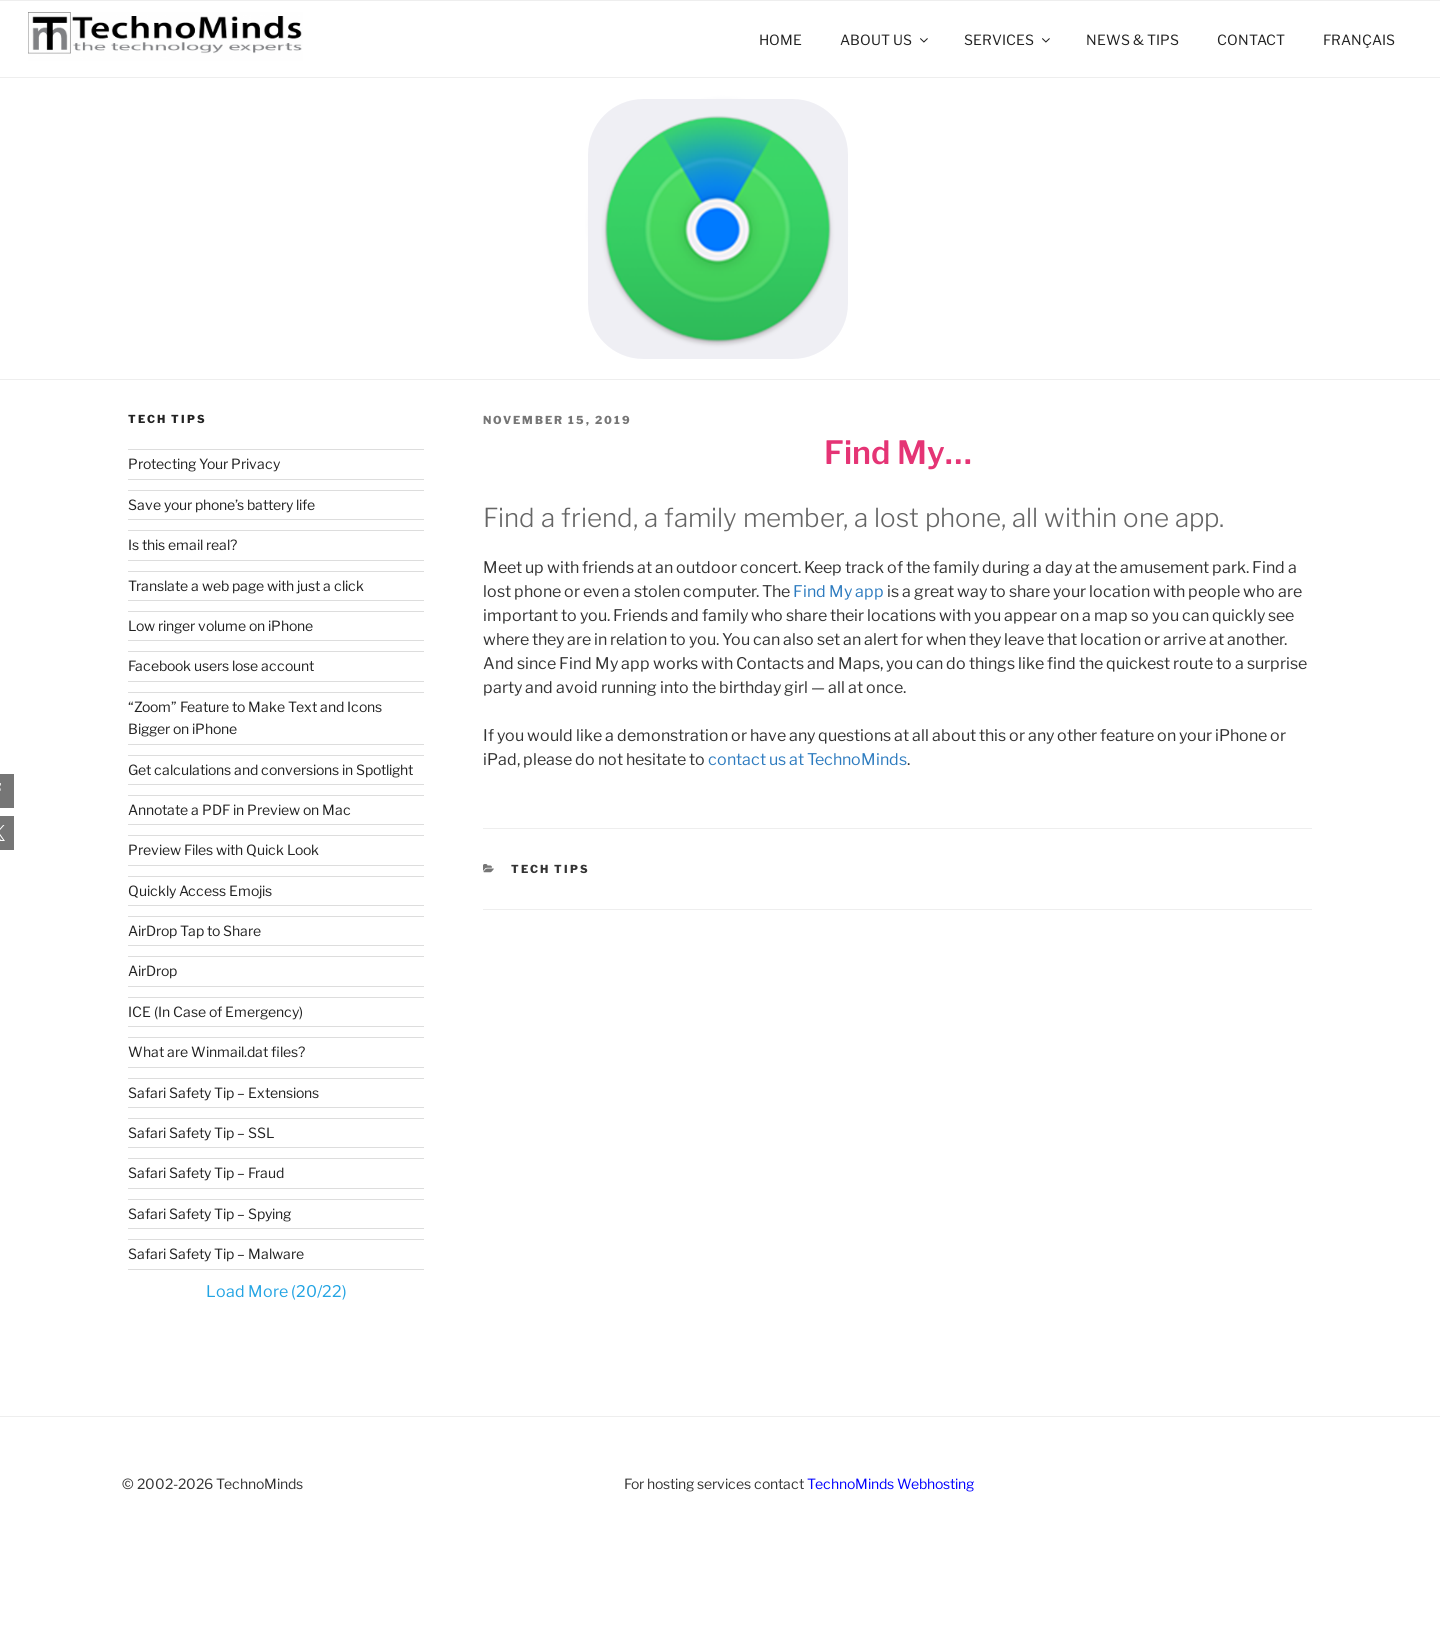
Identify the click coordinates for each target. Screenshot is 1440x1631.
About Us (885, 39)
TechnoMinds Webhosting (890, 1483)
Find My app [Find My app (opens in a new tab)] (837, 591)
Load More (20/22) (276, 1291)
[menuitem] (1358, 39)
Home (780, 39)
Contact (1251, 39)
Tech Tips (550, 869)
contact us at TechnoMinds (807, 759)
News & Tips (1132, 39)
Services (1008, 39)
